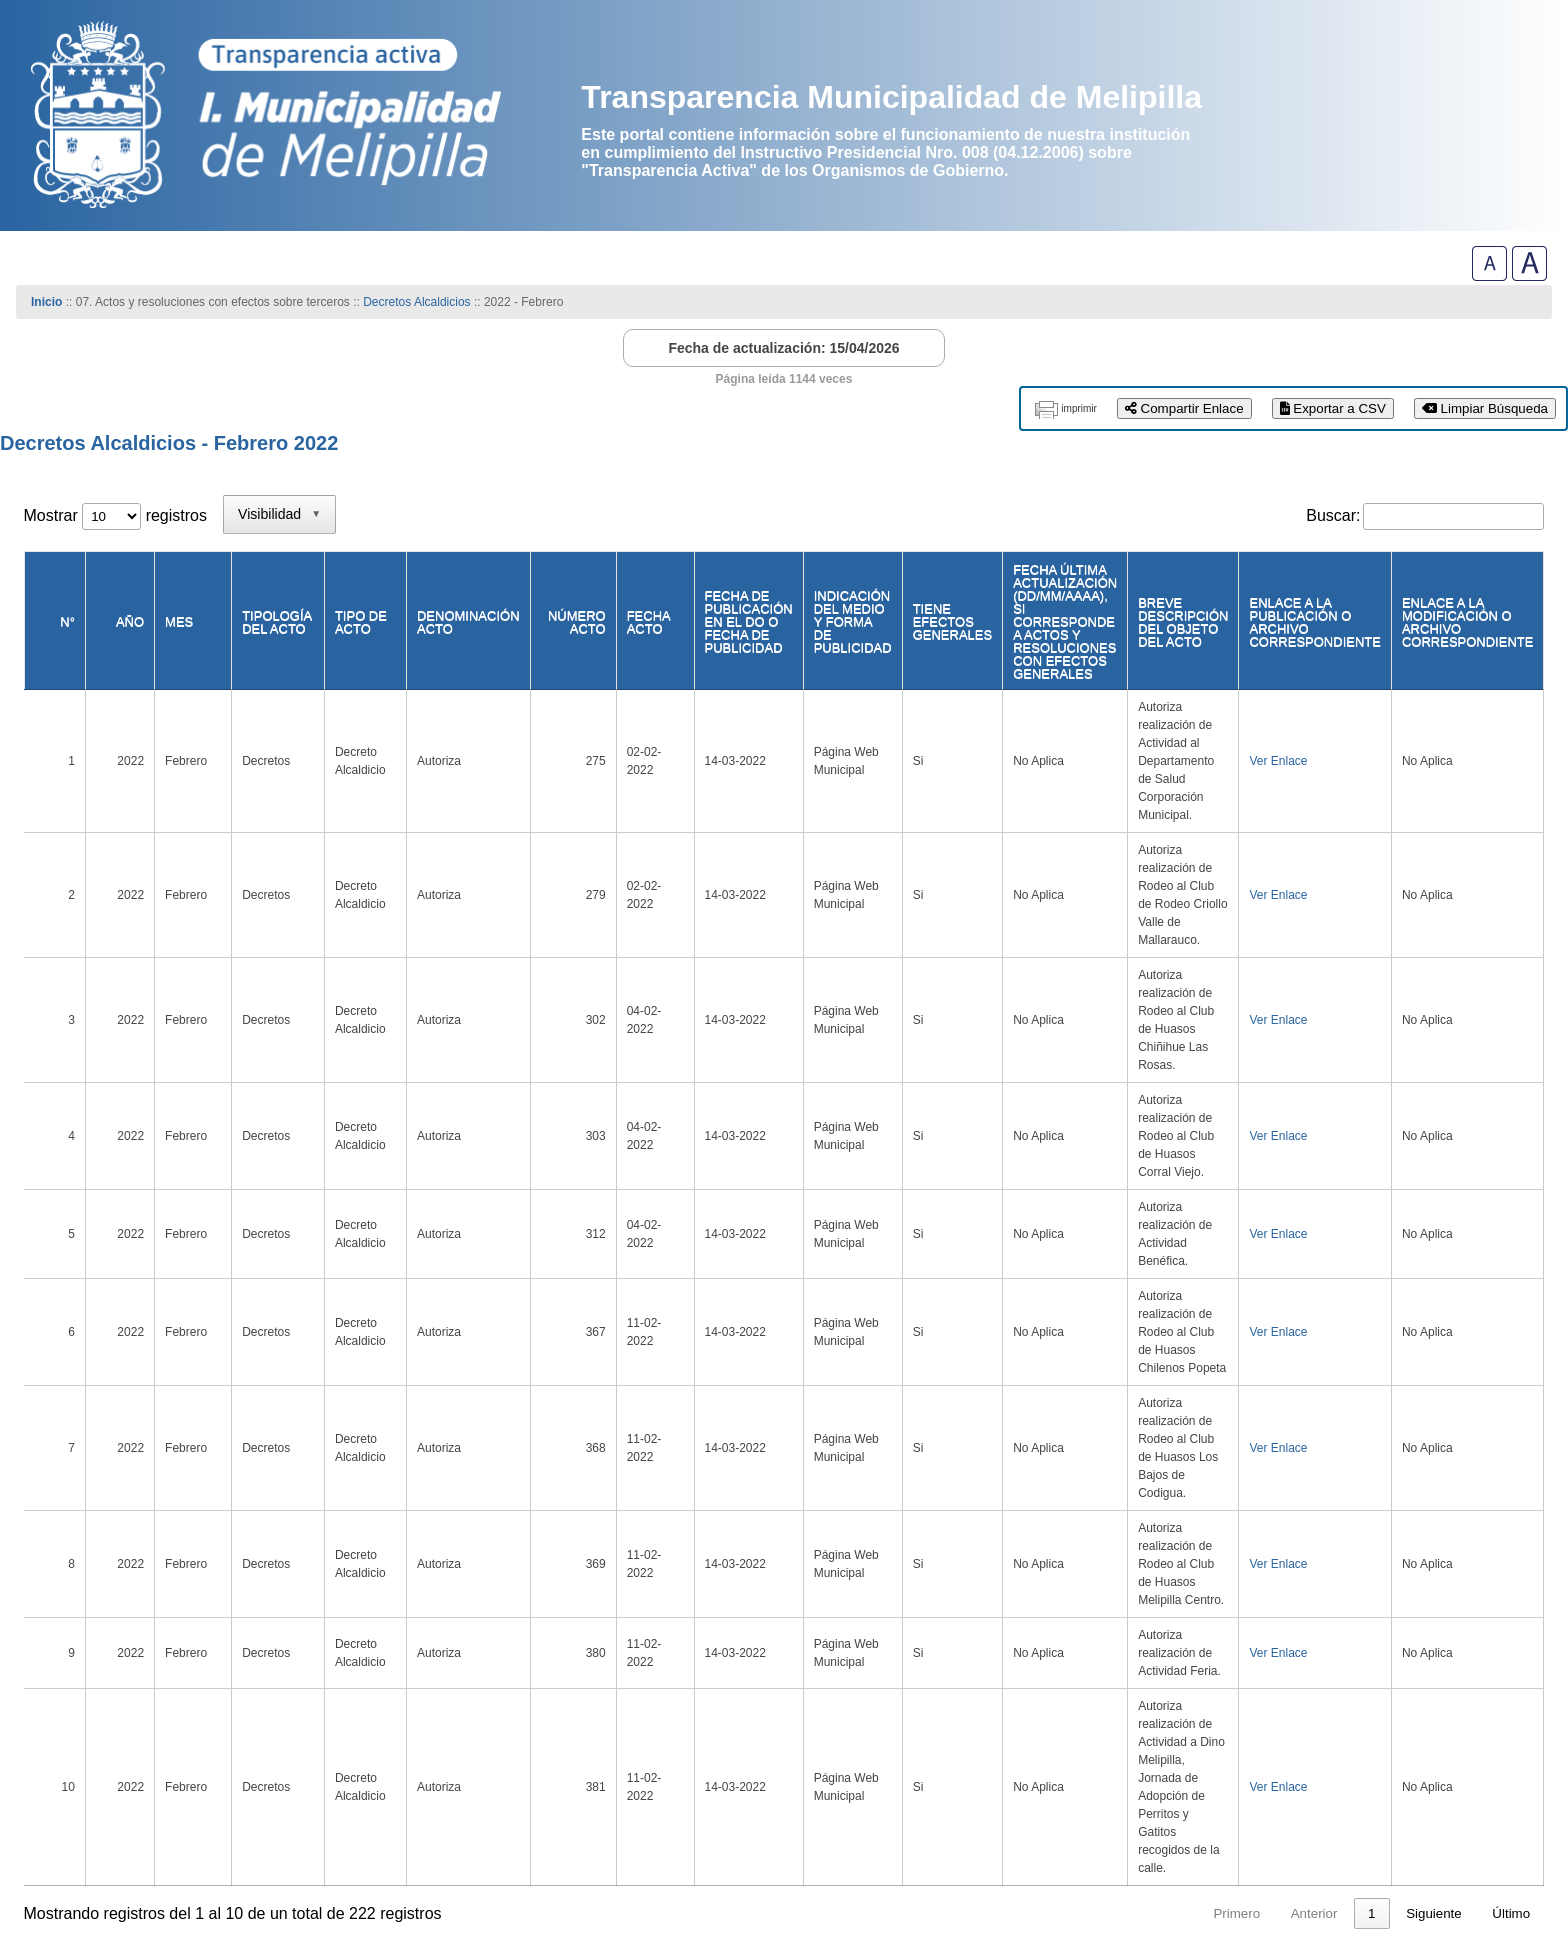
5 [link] (1278, 1540)
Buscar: (1333, 515)
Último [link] (1511, 1540)
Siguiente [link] (1434, 1540)
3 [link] (1201, 1540)
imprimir (1079, 408)
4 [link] (1240, 1540)
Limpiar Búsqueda (1485, 408)
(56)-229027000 (91, 1867)
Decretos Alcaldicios (418, 302)
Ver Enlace (1266, 721)
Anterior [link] (1068, 1540)
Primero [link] (991, 1540)
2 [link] (1163, 1540)
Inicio (46, 302)
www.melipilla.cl (95, 1850)
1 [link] (1125, 1540)
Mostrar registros (115, 515)
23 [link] (1368, 1540)
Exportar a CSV (1333, 408)
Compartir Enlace (1184, 408)
